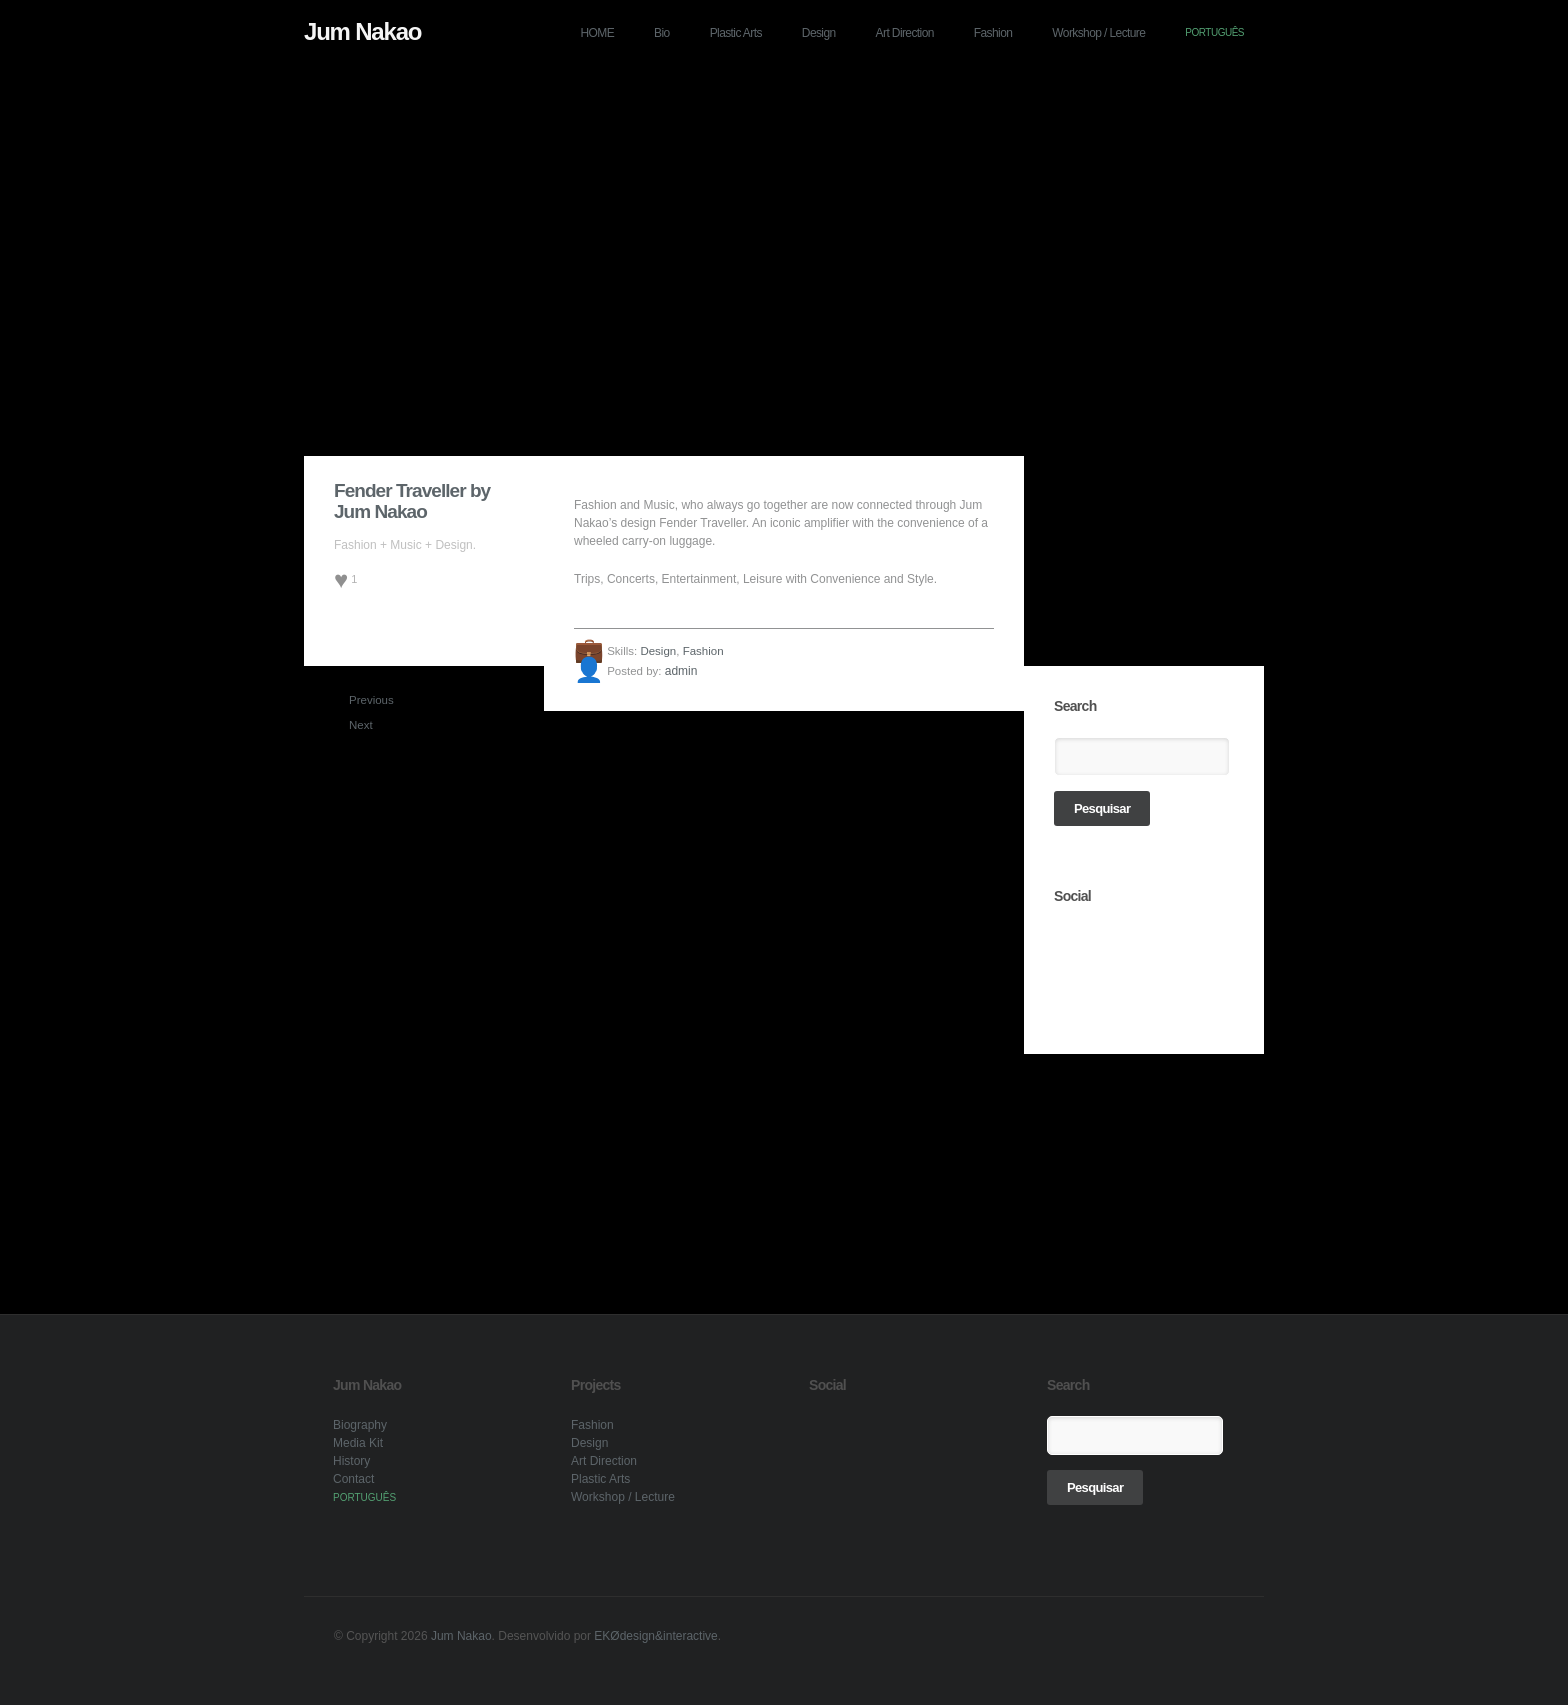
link (1070, 943)
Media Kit (358, 1443)
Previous (357, 700)
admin (681, 671)
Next (357, 725)
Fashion (993, 33)
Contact (353, 1479)
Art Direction (905, 33)
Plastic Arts (736, 33)
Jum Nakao (362, 31)
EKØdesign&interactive (655, 1636)
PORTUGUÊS (1214, 32)
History (351, 1461)
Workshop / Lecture (1098, 33)
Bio (662, 33)
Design (819, 33)
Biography (360, 1425)
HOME (598, 33)
